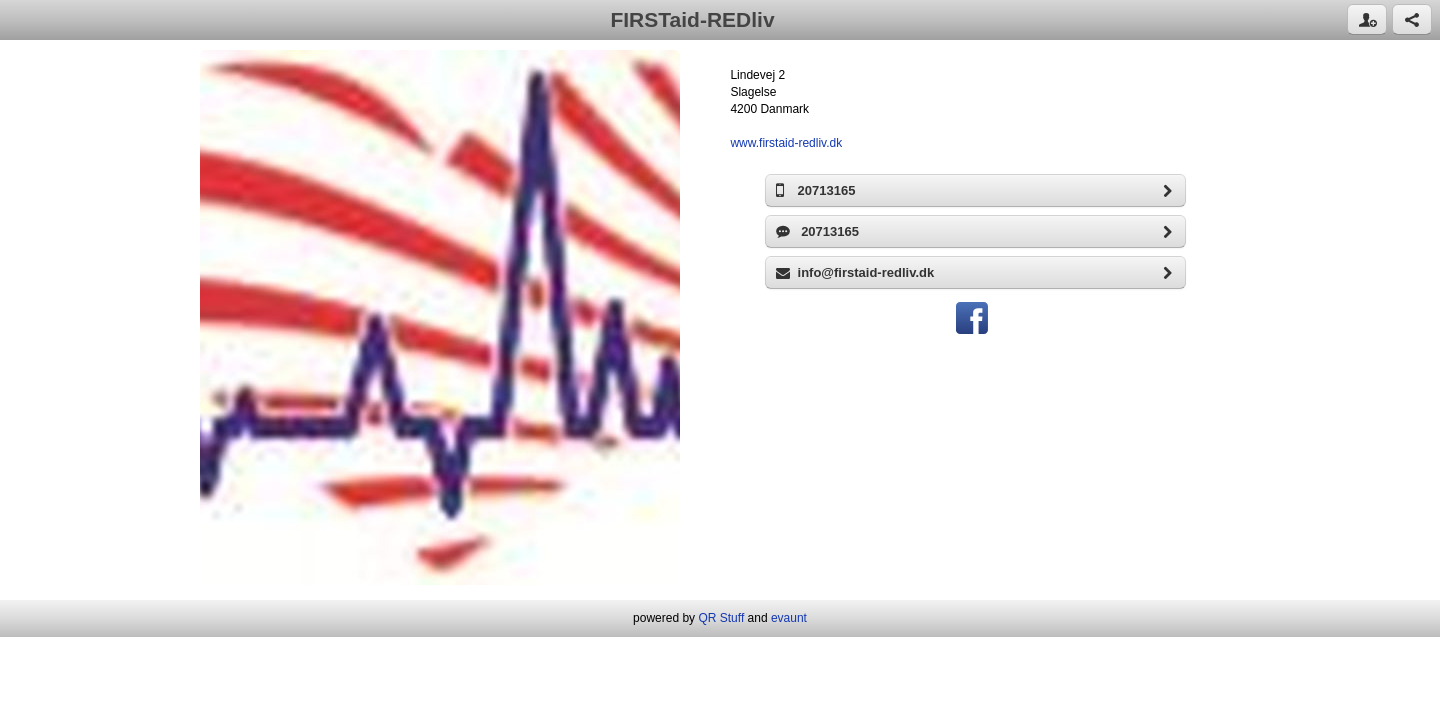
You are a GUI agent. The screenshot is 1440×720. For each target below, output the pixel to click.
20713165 (980, 190)
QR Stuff (721, 618)
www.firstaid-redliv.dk (786, 143)
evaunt (789, 618)
